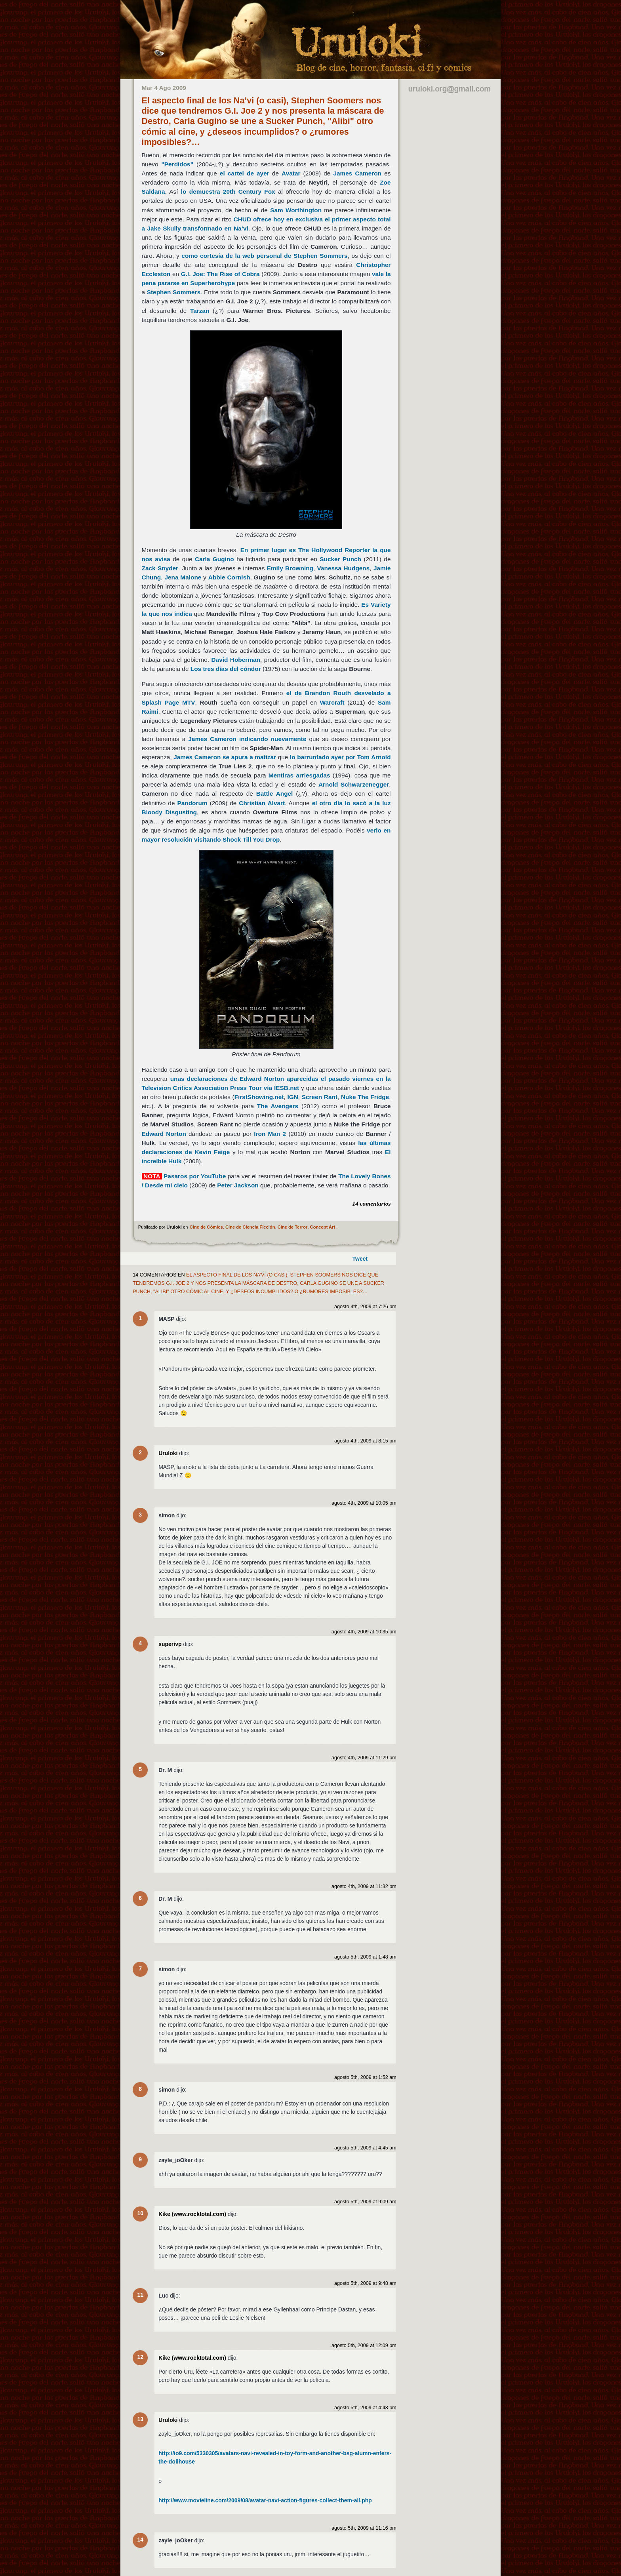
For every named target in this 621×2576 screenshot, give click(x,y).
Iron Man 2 (270, 1133)
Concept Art (322, 1227)
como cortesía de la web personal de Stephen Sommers (264, 255)
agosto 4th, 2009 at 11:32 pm (363, 1886)
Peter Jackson (237, 1185)
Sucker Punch (340, 559)
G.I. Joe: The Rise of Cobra (220, 274)
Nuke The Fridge (365, 1097)
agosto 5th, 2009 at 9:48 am (365, 2283)
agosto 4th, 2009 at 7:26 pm (365, 1306)
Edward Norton (164, 1133)
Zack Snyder (160, 568)
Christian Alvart (262, 803)
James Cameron (357, 173)
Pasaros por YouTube (195, 1176)
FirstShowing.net (259, 1097)
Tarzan (199, 310)
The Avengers (277, 1106)
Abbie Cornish (229, 577)
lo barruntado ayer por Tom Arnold (340, 757)
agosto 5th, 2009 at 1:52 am (365, 2077)
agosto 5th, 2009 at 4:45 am (365, 2148)
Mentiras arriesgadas (299, 775)
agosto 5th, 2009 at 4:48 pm (365, 2407)
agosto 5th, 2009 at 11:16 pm (363, 2528)
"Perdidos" (177, 164)
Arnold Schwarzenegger (353, 784)
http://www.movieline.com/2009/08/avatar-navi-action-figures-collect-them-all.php (265, 2500)
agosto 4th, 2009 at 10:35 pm (363, 1632)
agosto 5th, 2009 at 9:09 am (365, 2201)
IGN (292, 1097)
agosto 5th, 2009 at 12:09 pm (363, 2345)
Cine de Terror (293, 1227)
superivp (169, 1644)
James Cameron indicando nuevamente (247, 738)
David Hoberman (235, 659)
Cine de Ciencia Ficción (250, 1227)
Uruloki (167, 1453)
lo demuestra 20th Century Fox (228, 191)
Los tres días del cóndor (226, 668)
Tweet (360, 1259)
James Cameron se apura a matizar (224, 757)
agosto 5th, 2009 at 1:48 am (365, 1957)
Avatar (291, 173)
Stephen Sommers (173, 292)
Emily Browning (290, 568)
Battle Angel (274, 793)
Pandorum (192, 803)
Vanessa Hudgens (343, 568)
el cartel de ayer (244, 173)
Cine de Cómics (206, 1227)
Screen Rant (319, 1097)
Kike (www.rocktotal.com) (192, 2214)
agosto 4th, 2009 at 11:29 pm (363, 1758)
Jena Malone (182, 577)
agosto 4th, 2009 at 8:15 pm (365, 1441)
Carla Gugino (214, 559)
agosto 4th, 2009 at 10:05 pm (363, 1503)
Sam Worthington (296, 210)
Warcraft (332, 702)
